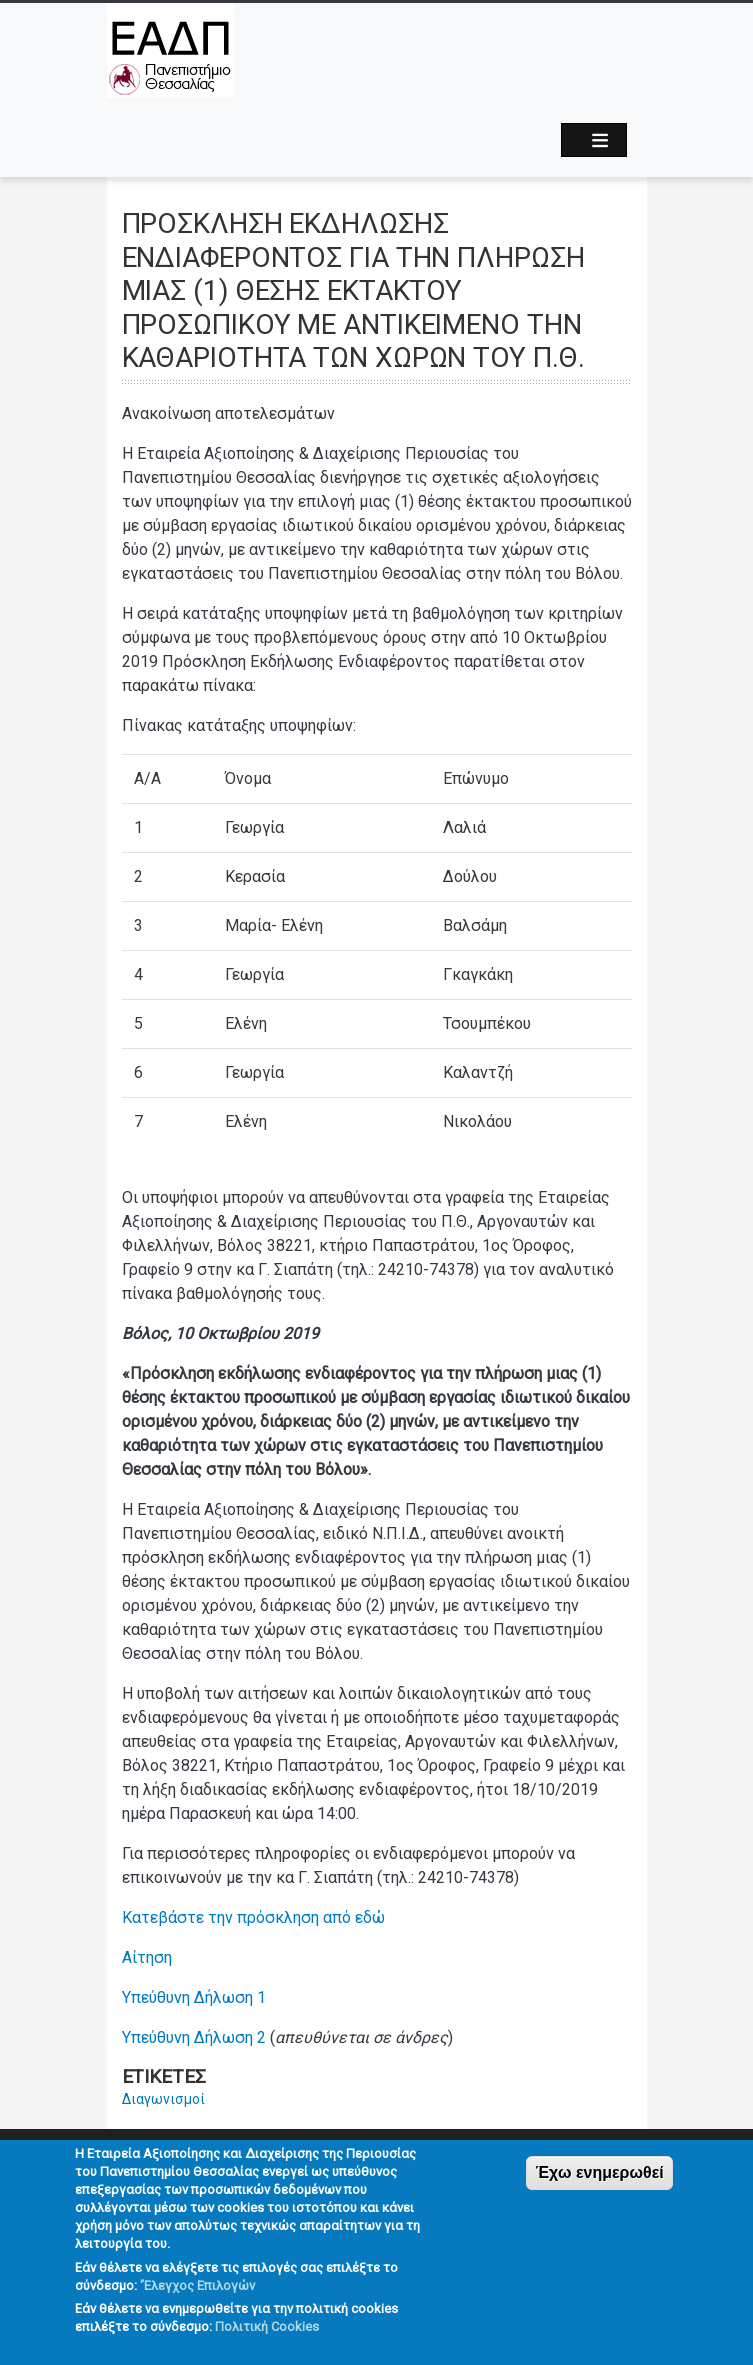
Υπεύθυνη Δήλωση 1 (194, 1997)
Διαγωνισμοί (163, 2099)
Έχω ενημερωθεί (599, 2189)
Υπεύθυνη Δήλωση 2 (194, 2037)
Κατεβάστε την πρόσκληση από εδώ (253, 1917)
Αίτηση (147, 1957)
